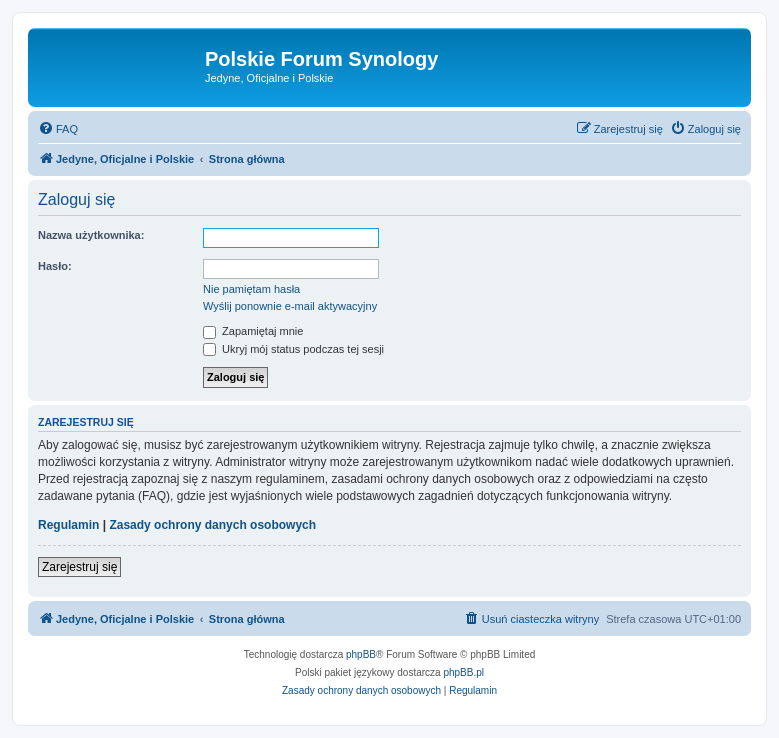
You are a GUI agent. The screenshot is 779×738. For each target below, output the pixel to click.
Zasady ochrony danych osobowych (212, 525)
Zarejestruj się (79, 567)
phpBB (361, 654)
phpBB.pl (463, 672)
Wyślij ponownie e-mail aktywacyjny (290, 306)
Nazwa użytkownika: (91, 235)
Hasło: (55, 266)
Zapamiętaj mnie (253, 331)
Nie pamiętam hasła (251, 289)
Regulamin (68, 525)
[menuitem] (58, 129)
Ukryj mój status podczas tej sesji (293, 349)
